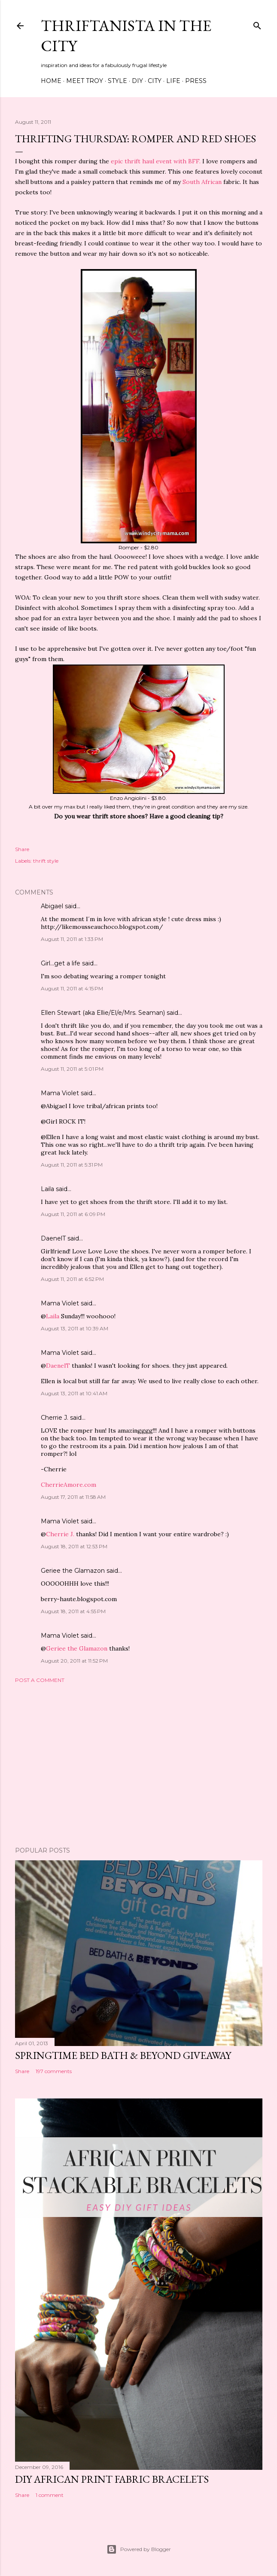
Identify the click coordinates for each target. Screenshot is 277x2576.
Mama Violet (60, 1093)
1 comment (50, 2495)
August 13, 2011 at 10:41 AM (74, 1393)
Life (173, 81)
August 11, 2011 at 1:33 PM (72, 939)
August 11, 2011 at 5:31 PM (72, 1164)
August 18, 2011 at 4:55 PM (73, 1611)
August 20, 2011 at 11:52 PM (74, 1660)
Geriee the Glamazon (73, 1570)
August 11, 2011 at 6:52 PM (72, 1279)
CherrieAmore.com (68, 1485)
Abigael (52, 906)
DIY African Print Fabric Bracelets (112, 2479)
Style (117, 81)
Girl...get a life (60, 963)
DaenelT (53, 1238)
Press (196, 81)
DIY (137, 81)
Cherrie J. (54, 1417)
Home (51, 81)
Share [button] (22, 849)
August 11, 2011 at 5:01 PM (72, 1069)
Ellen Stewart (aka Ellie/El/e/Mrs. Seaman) (103, 1013)
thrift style (45, 861)
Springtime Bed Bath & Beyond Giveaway (123, 2055)
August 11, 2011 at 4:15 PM (72, 988)
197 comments (54, 2071)
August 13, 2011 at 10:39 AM (74, 1328)
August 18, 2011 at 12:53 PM (74, 1546)
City (154, 81)
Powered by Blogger (139, 2549)
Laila (47, 1189)
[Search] (257, 23)
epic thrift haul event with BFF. (156, 161)
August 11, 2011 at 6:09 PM (73, 1214)
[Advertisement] (138, 1765)
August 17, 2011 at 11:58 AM (73, 1497)
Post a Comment (39, 1680)
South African (202, 182)
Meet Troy (84, 81)
